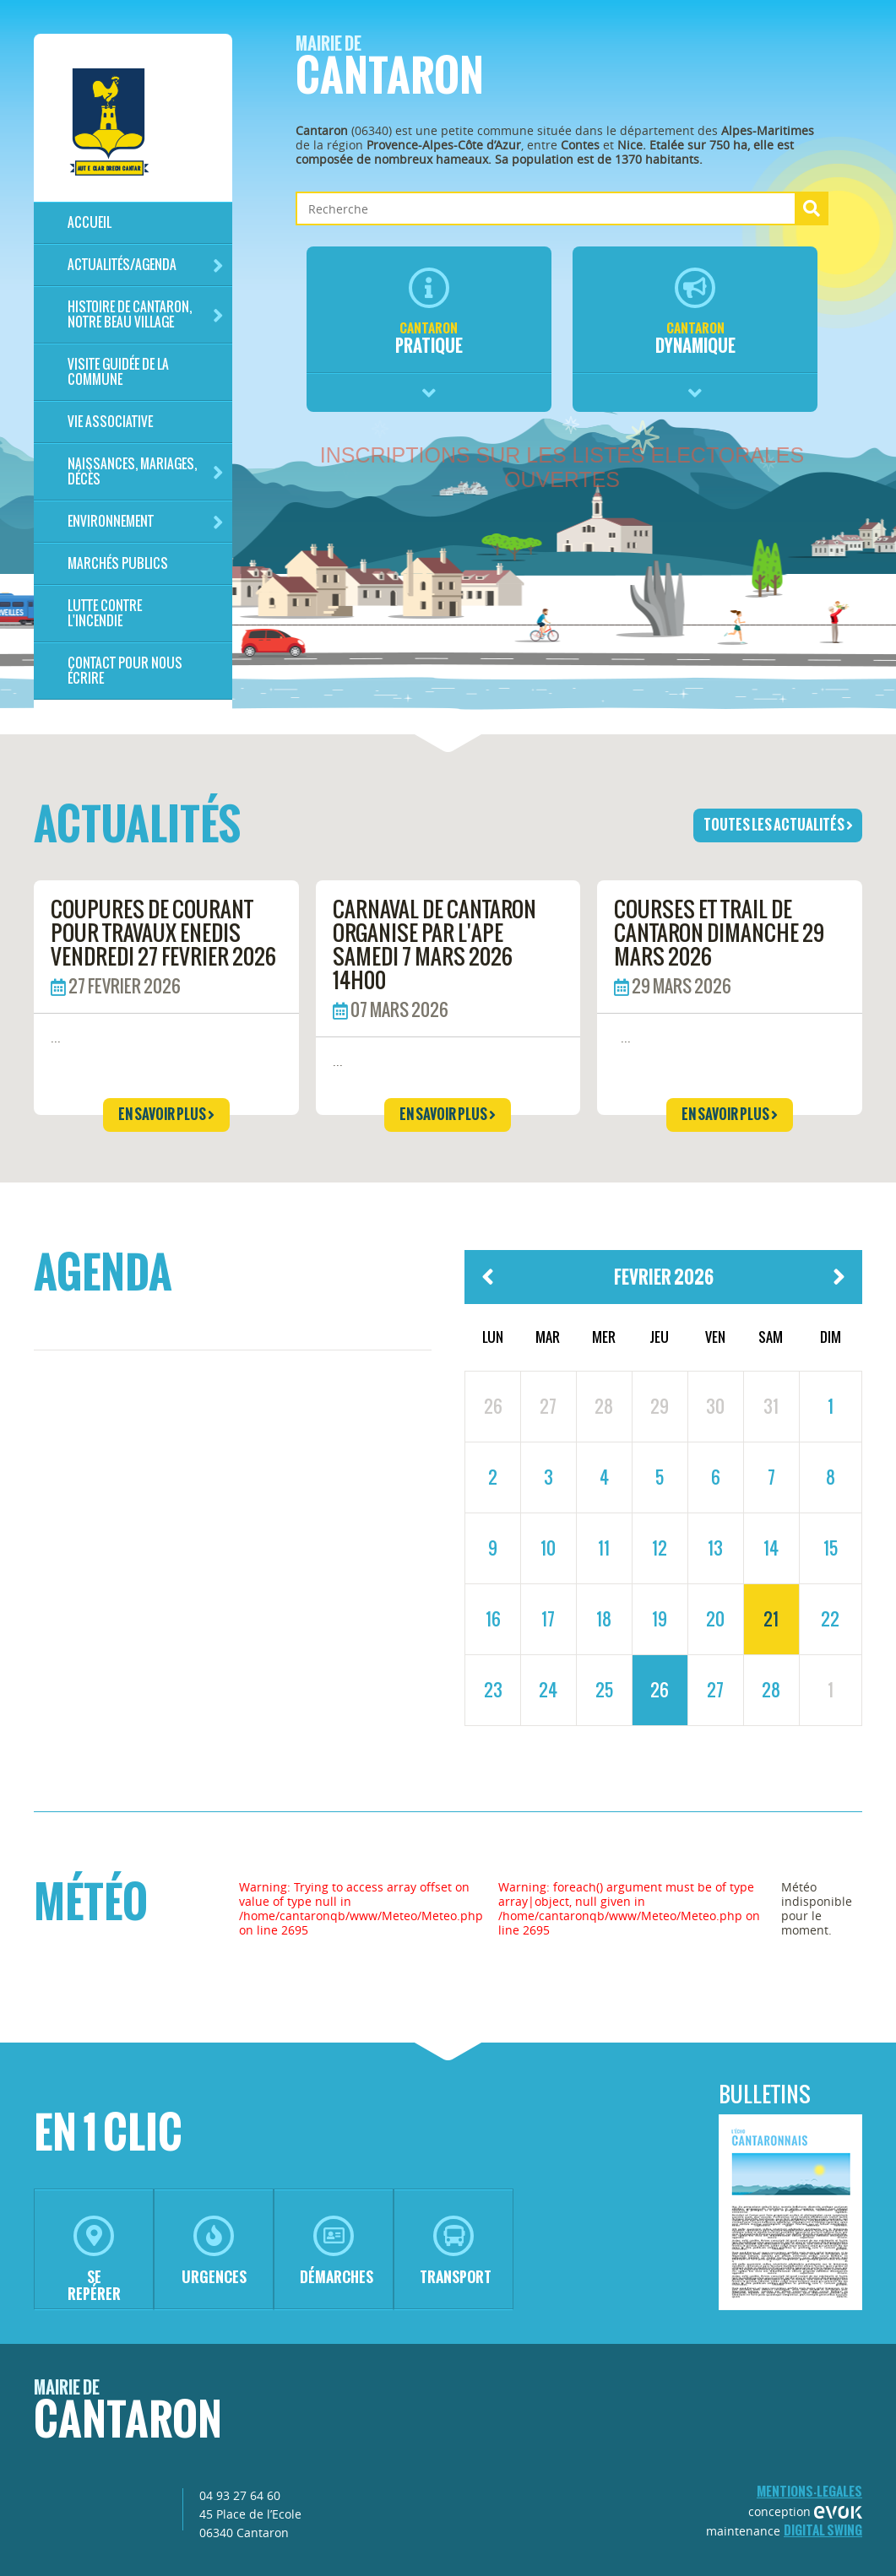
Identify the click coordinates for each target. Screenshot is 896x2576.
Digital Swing (823, 2530)
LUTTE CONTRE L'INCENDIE (105, 613)
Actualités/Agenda (146, 265)
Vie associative (110, 421)
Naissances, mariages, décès (146, 471)
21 (771, 1619)
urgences (214, 2251)
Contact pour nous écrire (125, 670)
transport (455, 2251)
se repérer (94, 2260)
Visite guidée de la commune (118, 371)
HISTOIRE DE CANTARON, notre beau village (146, 314)
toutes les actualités (778, 824)
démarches (336, 2251)
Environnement (146, 522)
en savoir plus (166, 1114)
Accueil (89, 222)
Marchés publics (118, 563)
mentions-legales (809, 2491)
